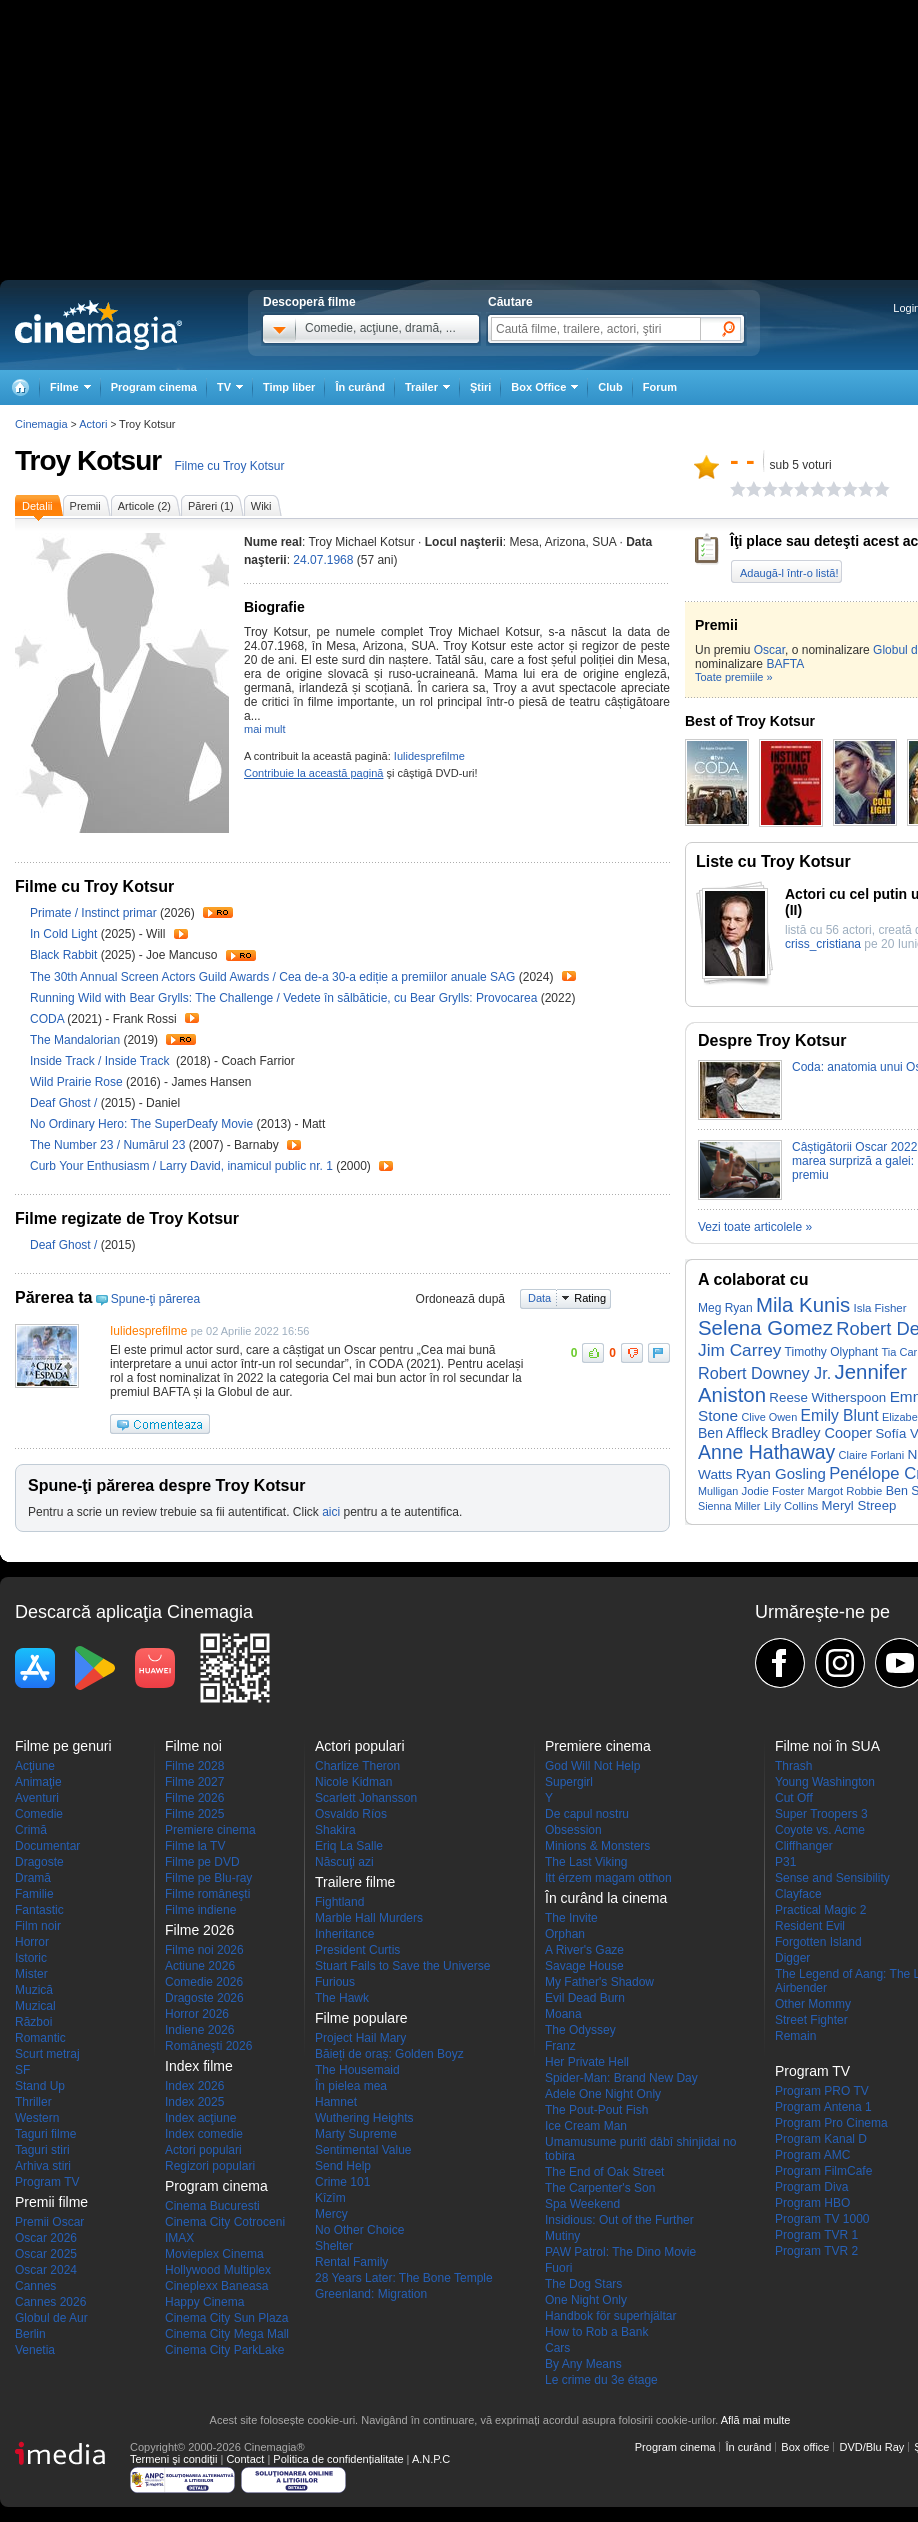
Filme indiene (200, 1910)
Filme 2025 (194, 1814)
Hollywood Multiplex (218, 2270)
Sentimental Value (363, 2150)
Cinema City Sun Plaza (226, 2318)
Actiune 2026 (200, 1966)
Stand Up (40, 2086)
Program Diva (811, 2187)
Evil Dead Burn (585, 1998)
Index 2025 (194, 2102)
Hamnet (336, 2102)
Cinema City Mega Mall (227, 2334)
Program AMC (812, 2155)
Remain (795, 2036)
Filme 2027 (194, 1782)
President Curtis (357, 1950)
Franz (560, 2046)
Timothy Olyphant (832, 1352)
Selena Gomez (765, 1328)
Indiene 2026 (199, 2030)
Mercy (331, 2214)
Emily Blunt (840, 1415)
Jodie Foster (773, 1491)
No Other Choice (359, 2230)
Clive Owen (769, 1417)
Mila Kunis (803, 1305)
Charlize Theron (357, 1766)
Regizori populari (210, 2166)
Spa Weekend (582, 2204)
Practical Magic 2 (820, 1910)
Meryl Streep (859, 1505)
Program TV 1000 (822, 2219)
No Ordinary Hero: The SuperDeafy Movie (143, 1124)
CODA (48, 1019)
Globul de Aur (51, 2318)
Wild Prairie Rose (78, 1082)
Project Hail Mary (360, 2038)
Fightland (339, 1902)
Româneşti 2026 (208, 2046)
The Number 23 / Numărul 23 (107, 1145)
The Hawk (342, 1998)
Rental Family (351, 2262)
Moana (563, 2014)
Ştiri (480, 387)
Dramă (33, 1878)
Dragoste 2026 (204, 1998)
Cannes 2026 (50, 2302)
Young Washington (825, 1782)
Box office (805, 2447)
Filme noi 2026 (204, 1950)
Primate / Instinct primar (93, 913)
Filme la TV (195, 1846)
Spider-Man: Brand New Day (621, 2078)
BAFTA (785, 664)
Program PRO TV (822, 2091)
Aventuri (37, 1798)
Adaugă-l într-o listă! (789, 573)
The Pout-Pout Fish (596, 2110)
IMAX (179, 2238)
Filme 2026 (194, 1798)
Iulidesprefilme (429, 756)
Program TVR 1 (816, 2235)
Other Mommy (813, 2004)
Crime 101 (342, 2182)
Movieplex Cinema (214, 2254)
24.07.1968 (323, 560)
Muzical (35, 2006)
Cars (557, 2348)
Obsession (573, 1830)
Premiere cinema (210, 1830)
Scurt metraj (47, 2054)
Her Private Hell (587, 2062)
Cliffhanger (804, 1846)
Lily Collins (791, 1506)
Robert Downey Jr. (764, 1373)
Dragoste (39, 1862)
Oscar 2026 (46, 2238)
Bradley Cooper (821, 1433)
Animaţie (38, 1782)
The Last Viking (586, 1862)
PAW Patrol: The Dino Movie (620, 2252)
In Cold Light (65, 934)
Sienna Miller (729, 1506)
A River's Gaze (584, 1950)
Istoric (31, 1958)
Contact (245, 2459)
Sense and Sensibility (832, 1878)
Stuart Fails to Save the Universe (402, 1966)
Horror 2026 (197, 2014)
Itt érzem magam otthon (608, 1878)
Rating (590, 1298)
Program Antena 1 (823, 2107)
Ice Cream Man (586, 2126)
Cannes (35, 2286)
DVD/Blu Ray (871, 2447)
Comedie (39, 1814)
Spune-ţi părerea (155, 1299)
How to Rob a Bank (596, 2332)
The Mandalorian (76, 1040)
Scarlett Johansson (366, 1798)
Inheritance (344, 1934)
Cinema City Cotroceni (225, 2222)
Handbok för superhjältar (610, 2316)
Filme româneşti (207, 1894)
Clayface (798, 1894)
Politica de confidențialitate (338, 2459)
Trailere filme (355, 1882)
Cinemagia (41, 424)
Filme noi (193, 1746)
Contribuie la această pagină (313, 773)
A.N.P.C (431, 2459)
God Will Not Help (592, 1766)
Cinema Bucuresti (212, 2206)
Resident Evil (810, 1926)
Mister (31, 1974)
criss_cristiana (823, 944)
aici (331, 1512)
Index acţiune (200, 2118)
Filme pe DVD (202, 1862)
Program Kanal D (821, 2139)
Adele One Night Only (603, 2094)
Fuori (558, 2268)
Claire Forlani (872, 1455)
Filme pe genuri (63, 1746)
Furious (335, 1982)
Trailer (218, 912)
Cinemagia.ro (98, 325)
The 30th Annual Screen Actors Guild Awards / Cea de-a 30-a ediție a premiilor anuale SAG (272, 977)
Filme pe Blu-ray (208, 1878)
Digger (792, 1958)
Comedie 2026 (204, 1982)
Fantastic (39, 1910)
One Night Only (586, 2300)
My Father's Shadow (599, 1982)
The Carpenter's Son (600, 2188)
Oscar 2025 (46, 2254)
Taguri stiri (42, 2150)
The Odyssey (580, 2030)
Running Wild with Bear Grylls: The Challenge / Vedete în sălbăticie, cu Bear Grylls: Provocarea (283, 998)
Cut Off (794, 1798)
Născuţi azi (344, 1862)
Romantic (40, 2038)
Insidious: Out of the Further (619, 2220)
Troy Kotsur (88, 460)
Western (37, 2118)
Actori (93, 424)
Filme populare (361, 2018)
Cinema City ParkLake (224, 2350)
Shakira (335, 1830)
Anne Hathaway (766, 1452)
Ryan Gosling (781, 1473)
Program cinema (154, 387)
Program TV (47, 2182)
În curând (360, 387)
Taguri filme (45, 2134)
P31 (785, 1862)
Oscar (769, 650)
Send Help (343, 2166)
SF (22, 2070)
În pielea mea (351, 2086)
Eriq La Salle (349, 1846)
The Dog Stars (583, 2284)
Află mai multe (756, 2420)
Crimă (31, 1830)
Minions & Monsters (597, 1846)
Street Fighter (811, 2020)
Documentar (47, 1846)
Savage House (584, 1966)
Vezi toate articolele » (755, 1227)
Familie (34, 1894)
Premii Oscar (49, 2222)
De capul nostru (587, 1814)
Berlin (30, 2334)
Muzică (34, 1990)
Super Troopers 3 (821, 1814)
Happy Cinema (204, 2302)
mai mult (265, 729)
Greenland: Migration (371, 2294)
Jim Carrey (739, 1350)
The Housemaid (357, 2070)
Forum (660, 387)
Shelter (334, 2246)
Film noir (38, 1926)
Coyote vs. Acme (820, 1830)
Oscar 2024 (46, 2270)
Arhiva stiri (43, 2166)
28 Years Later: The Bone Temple (404, 2278)
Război (33, 2022)
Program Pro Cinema (831, 2123)
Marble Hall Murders (369, 1918)
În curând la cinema (606, 1898)
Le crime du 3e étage (601, 2380)
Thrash (793, 1766)
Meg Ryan (725, 1308)
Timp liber (289, 387)
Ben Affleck (733, 1433)
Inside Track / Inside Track (101, 1061)
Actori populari (203, 2150)
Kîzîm (330, 2198)
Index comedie (204, 2134)
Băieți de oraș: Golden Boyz (389, 2054)
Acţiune (35, 1766)
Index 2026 (194, 2086)
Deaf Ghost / (65, 1103)
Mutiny (562, 2236)
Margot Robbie (845, 1491)
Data (539, 1298)
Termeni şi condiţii (173, 2459)
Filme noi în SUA (827, 1746)
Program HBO (812, 2203)
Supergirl (569, 1782)
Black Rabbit (65, 955)
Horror (32, 1942)
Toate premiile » (734, 677)
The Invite (571, 1918)
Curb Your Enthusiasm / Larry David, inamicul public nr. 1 (181, 1166)
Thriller (33, 2102)
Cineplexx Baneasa (216, 2286)
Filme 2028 (194, 1766)
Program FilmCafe (823, 2171)
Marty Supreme (356, 2134)
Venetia (35, 2350)
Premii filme (51, 2202)
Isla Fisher (879, 1308)
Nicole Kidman (353, 1782)
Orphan (565, 1934)
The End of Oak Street (604, 2172)
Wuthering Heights (364, 2118)
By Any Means (583, 2364)
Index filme (199, 2066)
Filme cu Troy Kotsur (229, 466)
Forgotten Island (818, 1942)
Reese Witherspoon (827, 1397)
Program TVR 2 (816, 2251)
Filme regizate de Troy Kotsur (127, 1218)
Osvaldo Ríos (351, 1814)
